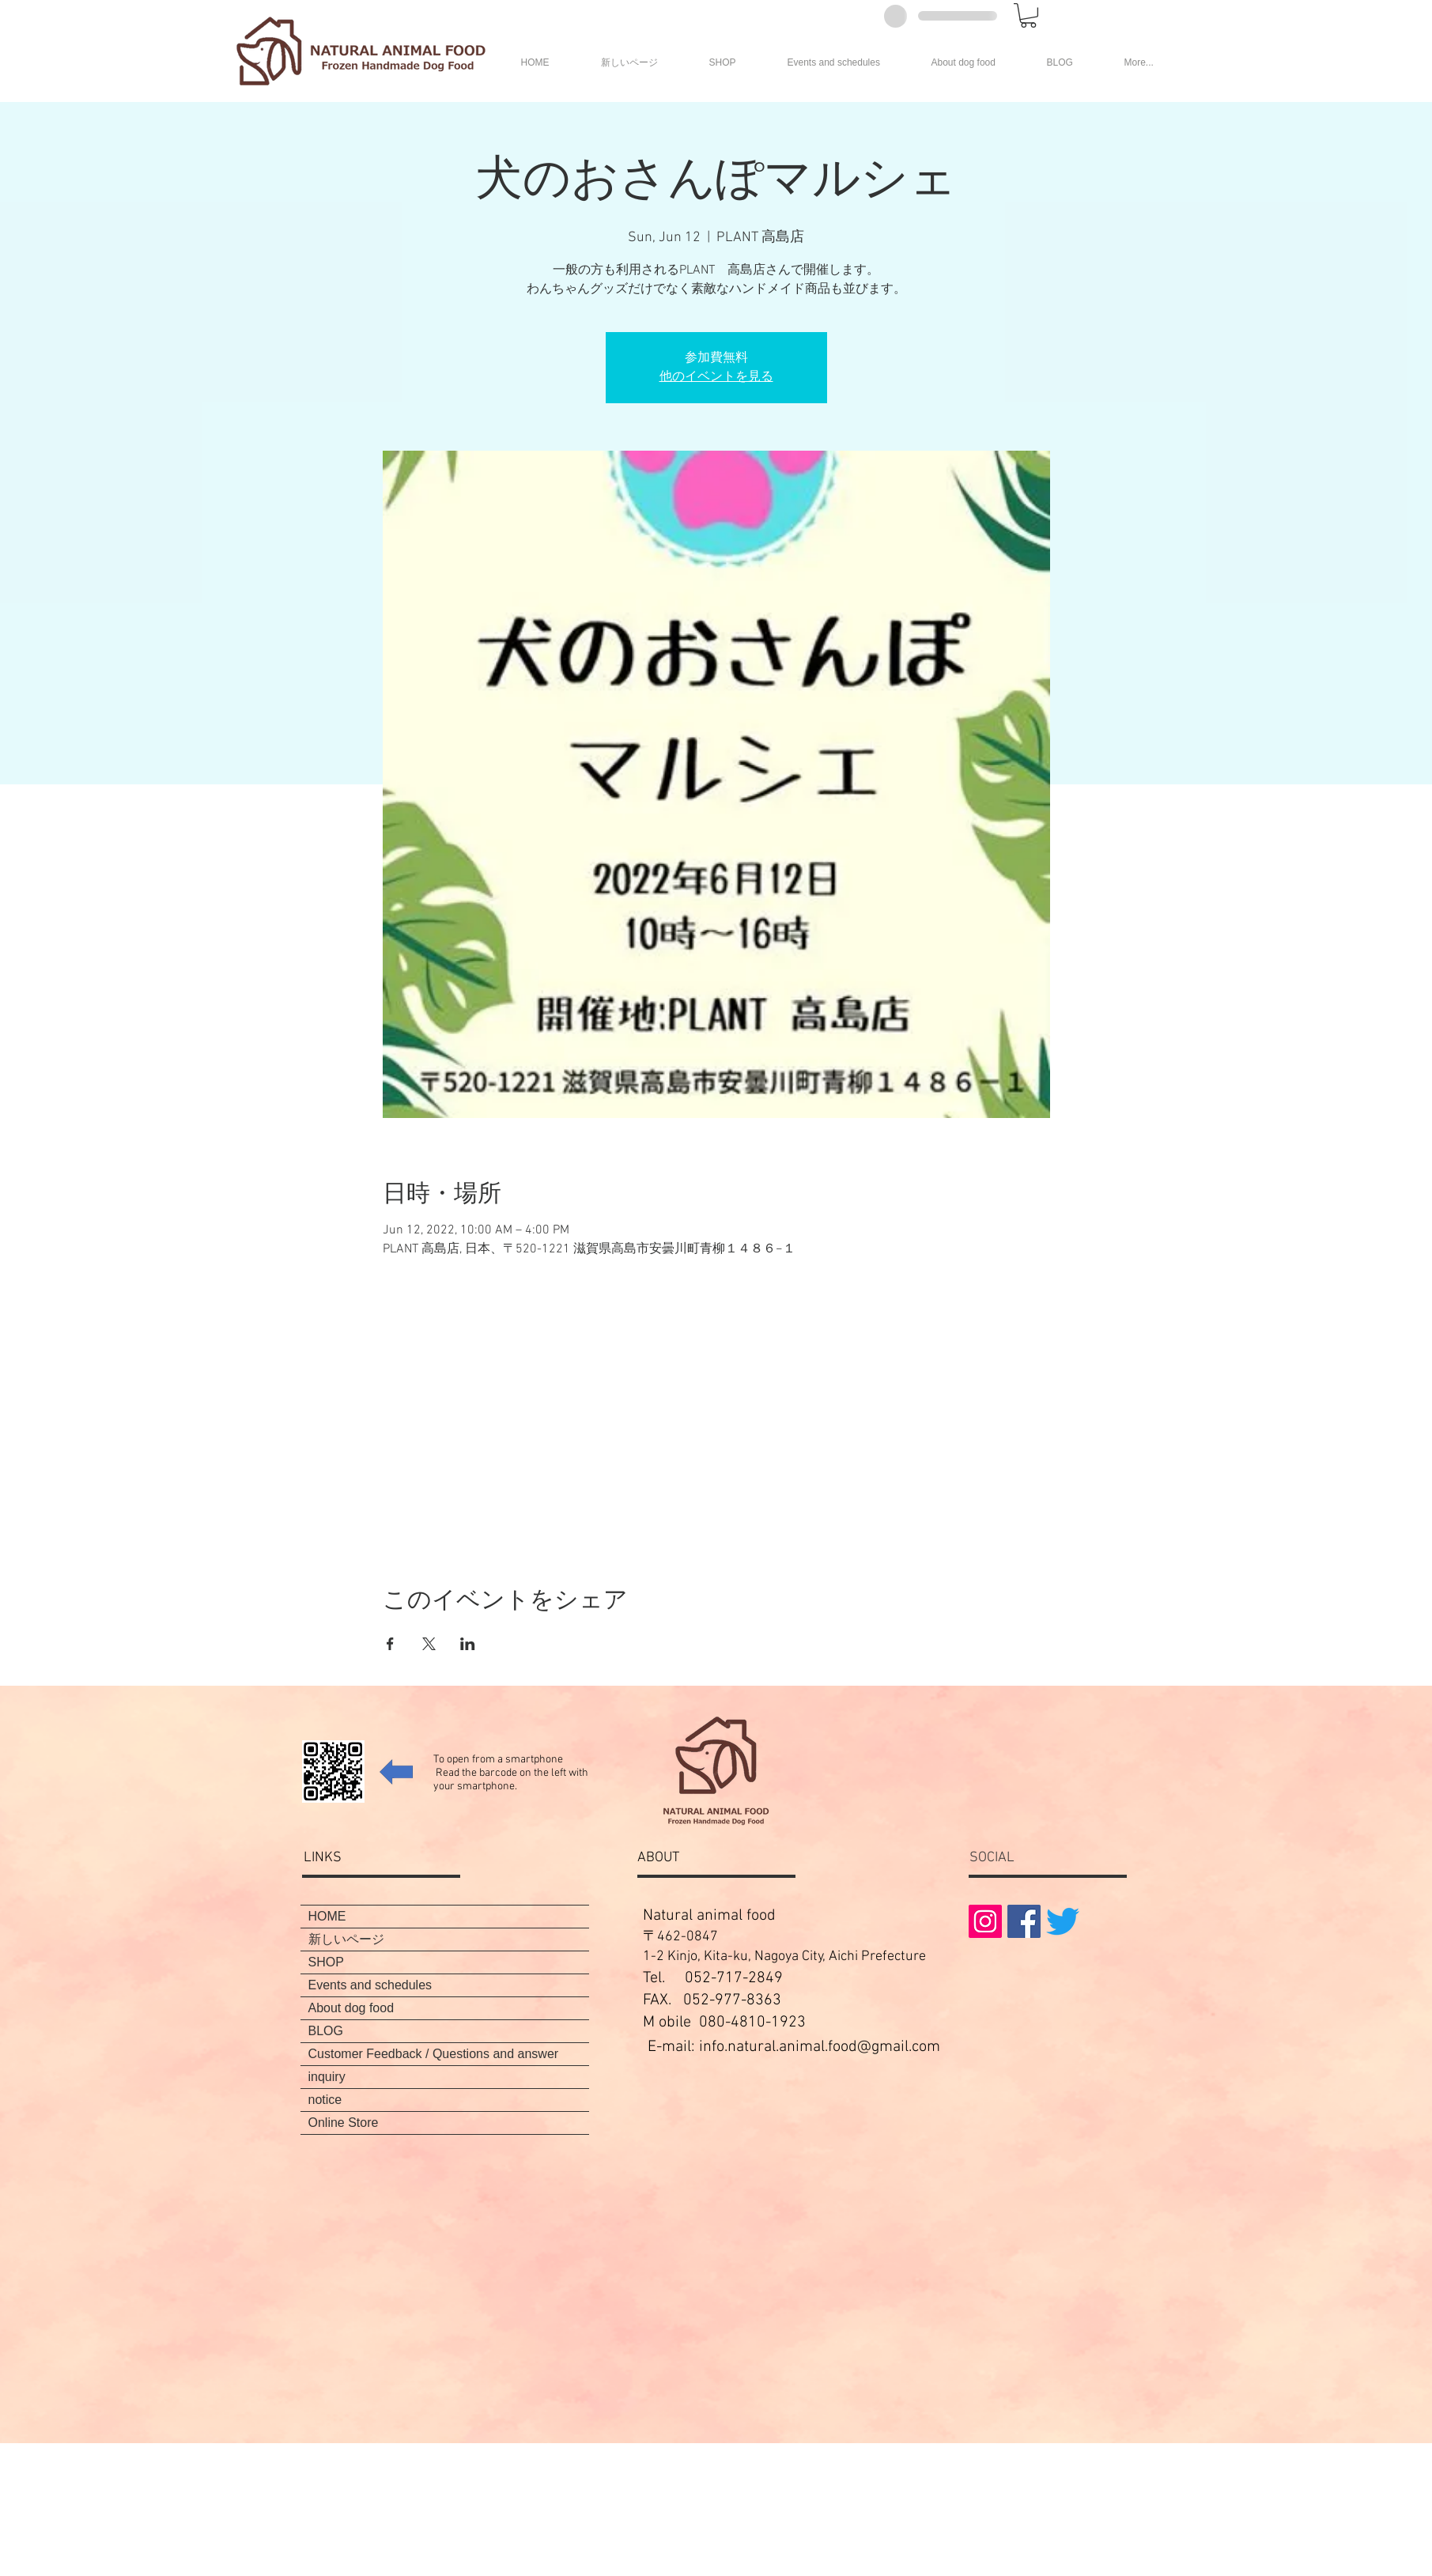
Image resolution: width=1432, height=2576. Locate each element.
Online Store (343, 2122)
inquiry (327, 2076)
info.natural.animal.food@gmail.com (819, 2047)
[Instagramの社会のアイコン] (985, 1921)
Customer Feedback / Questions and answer (433, 2053)
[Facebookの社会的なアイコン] (1024, 1921)
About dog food (351, 2008)
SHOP (326, 1962)
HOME (327, 1916)
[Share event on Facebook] (390, 1643)
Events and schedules (370, 1985)
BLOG (325, 2031)
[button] (1028, 15)
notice (325, 2099)
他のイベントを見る (716, 377)
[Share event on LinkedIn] (467, 1643)
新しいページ (346, 1939)
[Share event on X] (428, 1643)
